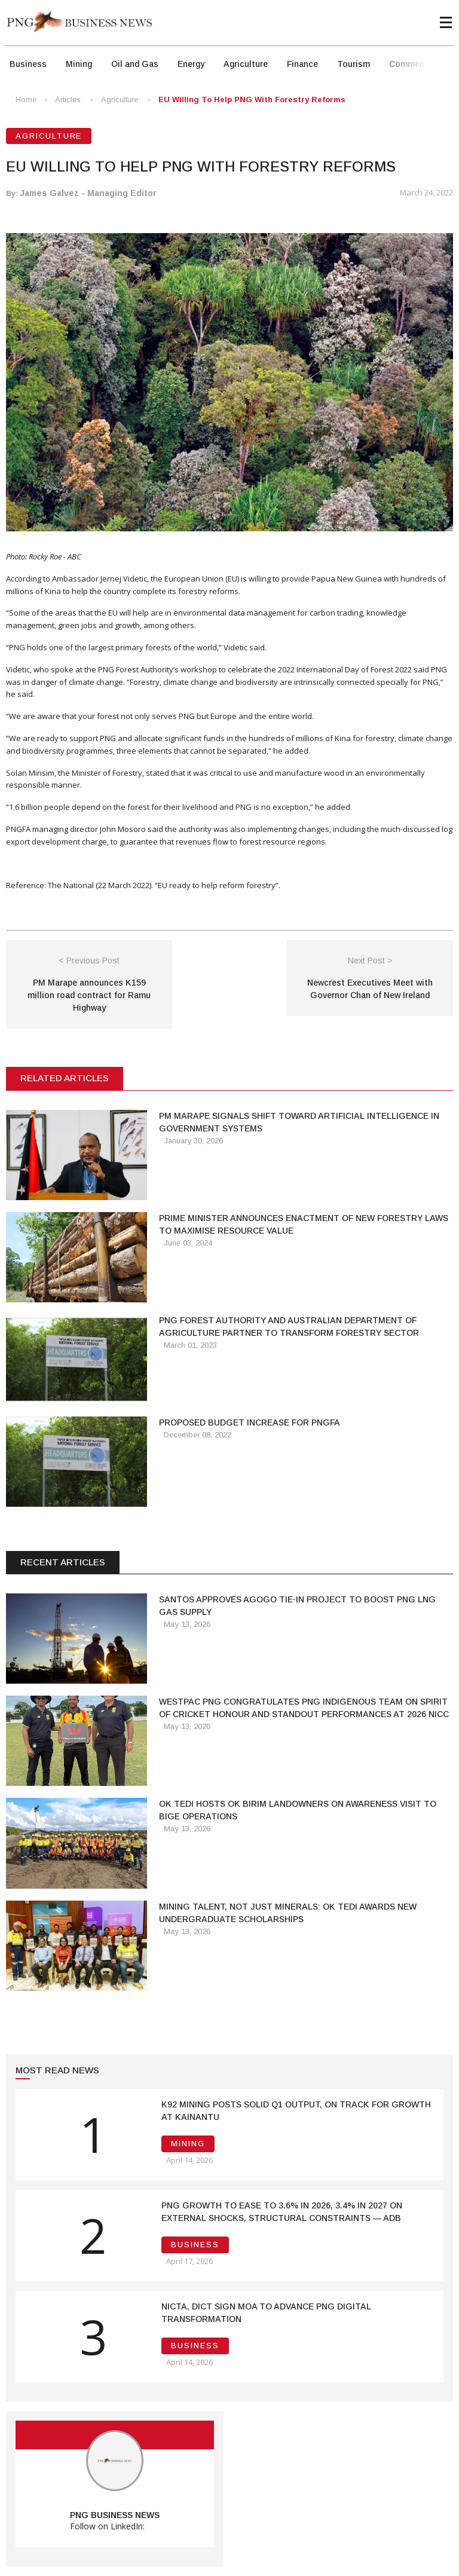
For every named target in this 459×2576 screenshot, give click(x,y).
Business (28, 64)
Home (26, 99)
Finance (302, 64)
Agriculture (246, 64)
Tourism (353, 64)
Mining (79, 64)
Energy (191, 64)
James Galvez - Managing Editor (88, 193)
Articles (68, 99)
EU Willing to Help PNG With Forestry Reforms (251, 99)
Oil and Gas (134, 64)
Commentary (414, 64)
